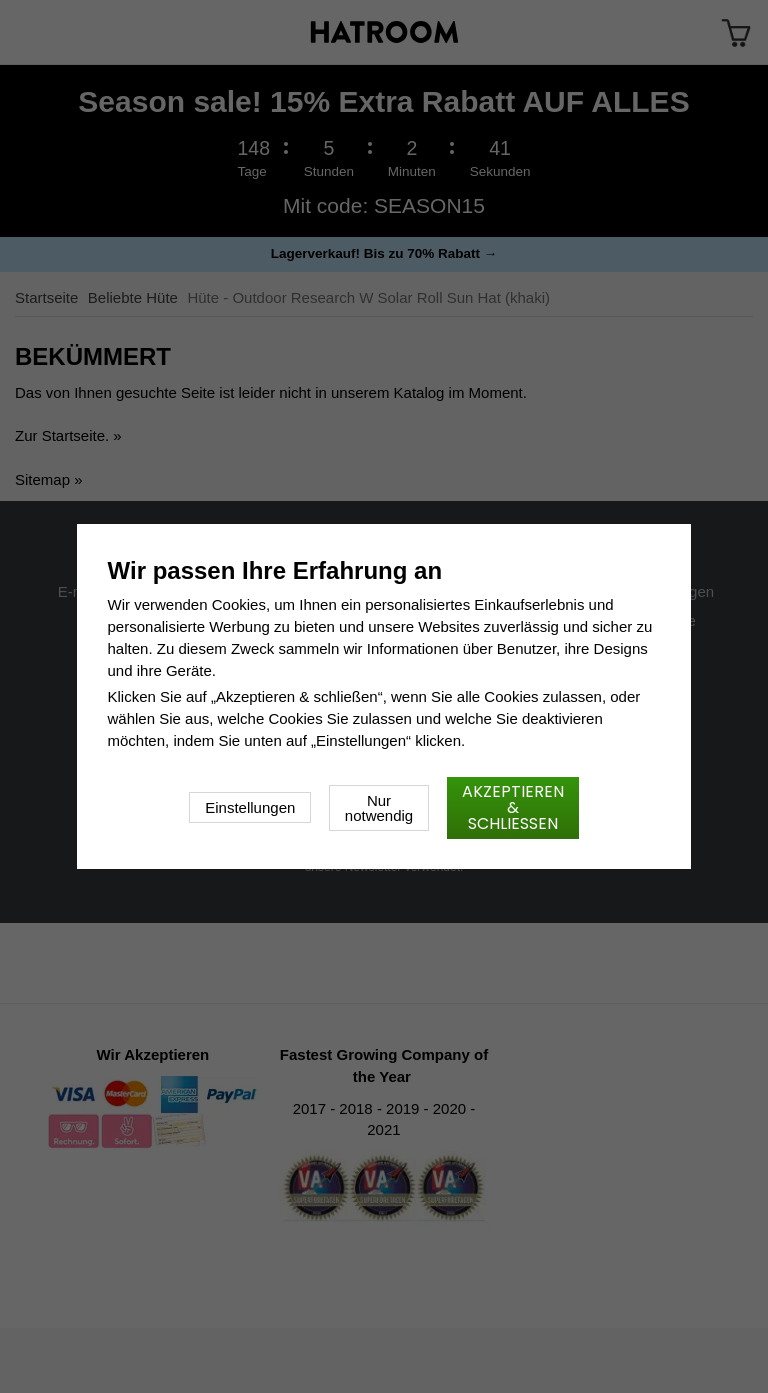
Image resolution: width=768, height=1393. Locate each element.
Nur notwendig (379, 808)
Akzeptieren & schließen (513, 807)
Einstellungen (250, 807)
